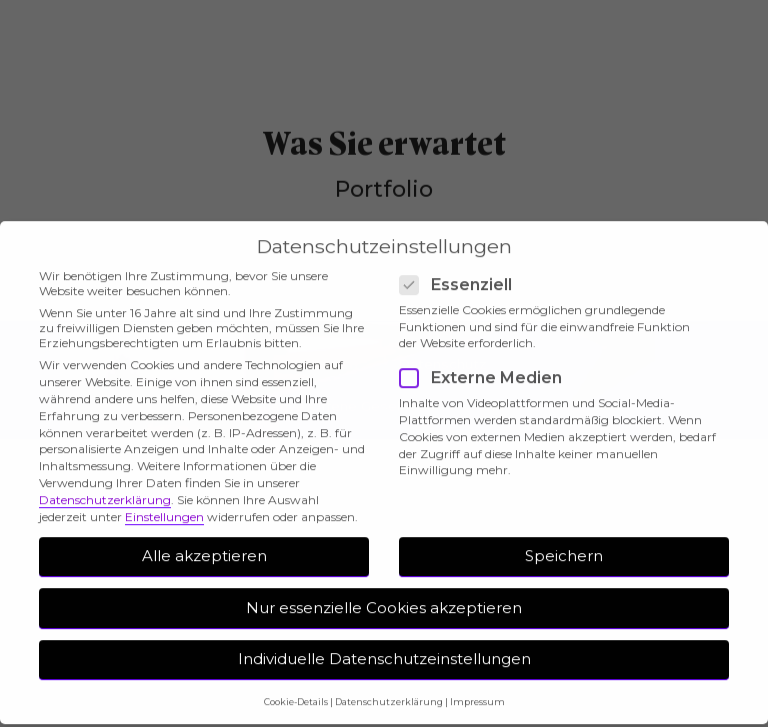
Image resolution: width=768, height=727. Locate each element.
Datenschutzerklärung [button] (389, 689)
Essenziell (462, 272)
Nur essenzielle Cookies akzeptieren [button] (384, 595)
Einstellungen (164, 504)
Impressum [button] (477, 689)
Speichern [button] (564, 543)
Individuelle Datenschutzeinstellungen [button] (384, 647)
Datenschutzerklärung (105, 487)
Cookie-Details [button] (296, 689)
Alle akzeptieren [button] (204, 543)
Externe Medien (487, 366)
